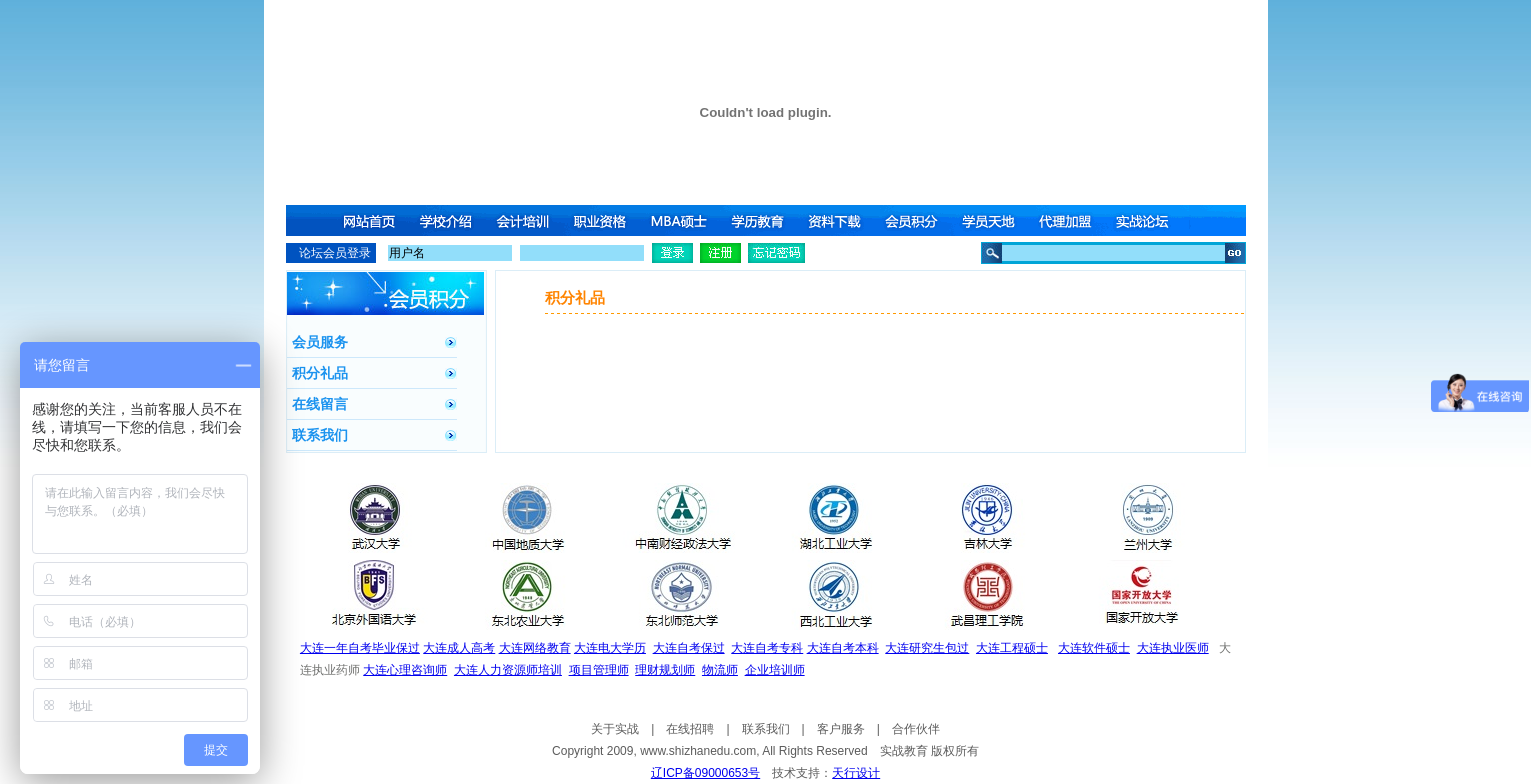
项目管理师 (599, 670)
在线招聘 (690, 729)
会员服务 (320, 342)
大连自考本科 (843, 648)
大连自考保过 (689, 648)
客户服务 (841, 729)
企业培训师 (775, 670)
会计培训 (525, 220)
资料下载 (837, 220)
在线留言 (320, 404)
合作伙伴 (916, 729)
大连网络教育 (535, 648)
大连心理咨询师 (405, 670)
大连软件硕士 (1094, 648)
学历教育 (759, 220)
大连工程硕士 (1012, 648)
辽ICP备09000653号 (705, 773)
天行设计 (856, 773)
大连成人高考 (459, 648)
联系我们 (320, 435)
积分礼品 (320, 373)
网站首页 (369, 220)
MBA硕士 (681, 220)
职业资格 (603, 220)
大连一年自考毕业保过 (360, 648)
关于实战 (615, 729)
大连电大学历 (610, 648)
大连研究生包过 (927, 648)
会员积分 (915, 220)
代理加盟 (1071, 220)
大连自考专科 (767, 648)
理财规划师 (665, 670)
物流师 (720, 670)
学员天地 (993, 220)
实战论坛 (1149, 220)
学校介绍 (447, 220)
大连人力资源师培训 (508, 670)
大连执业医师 (1173, 648)
